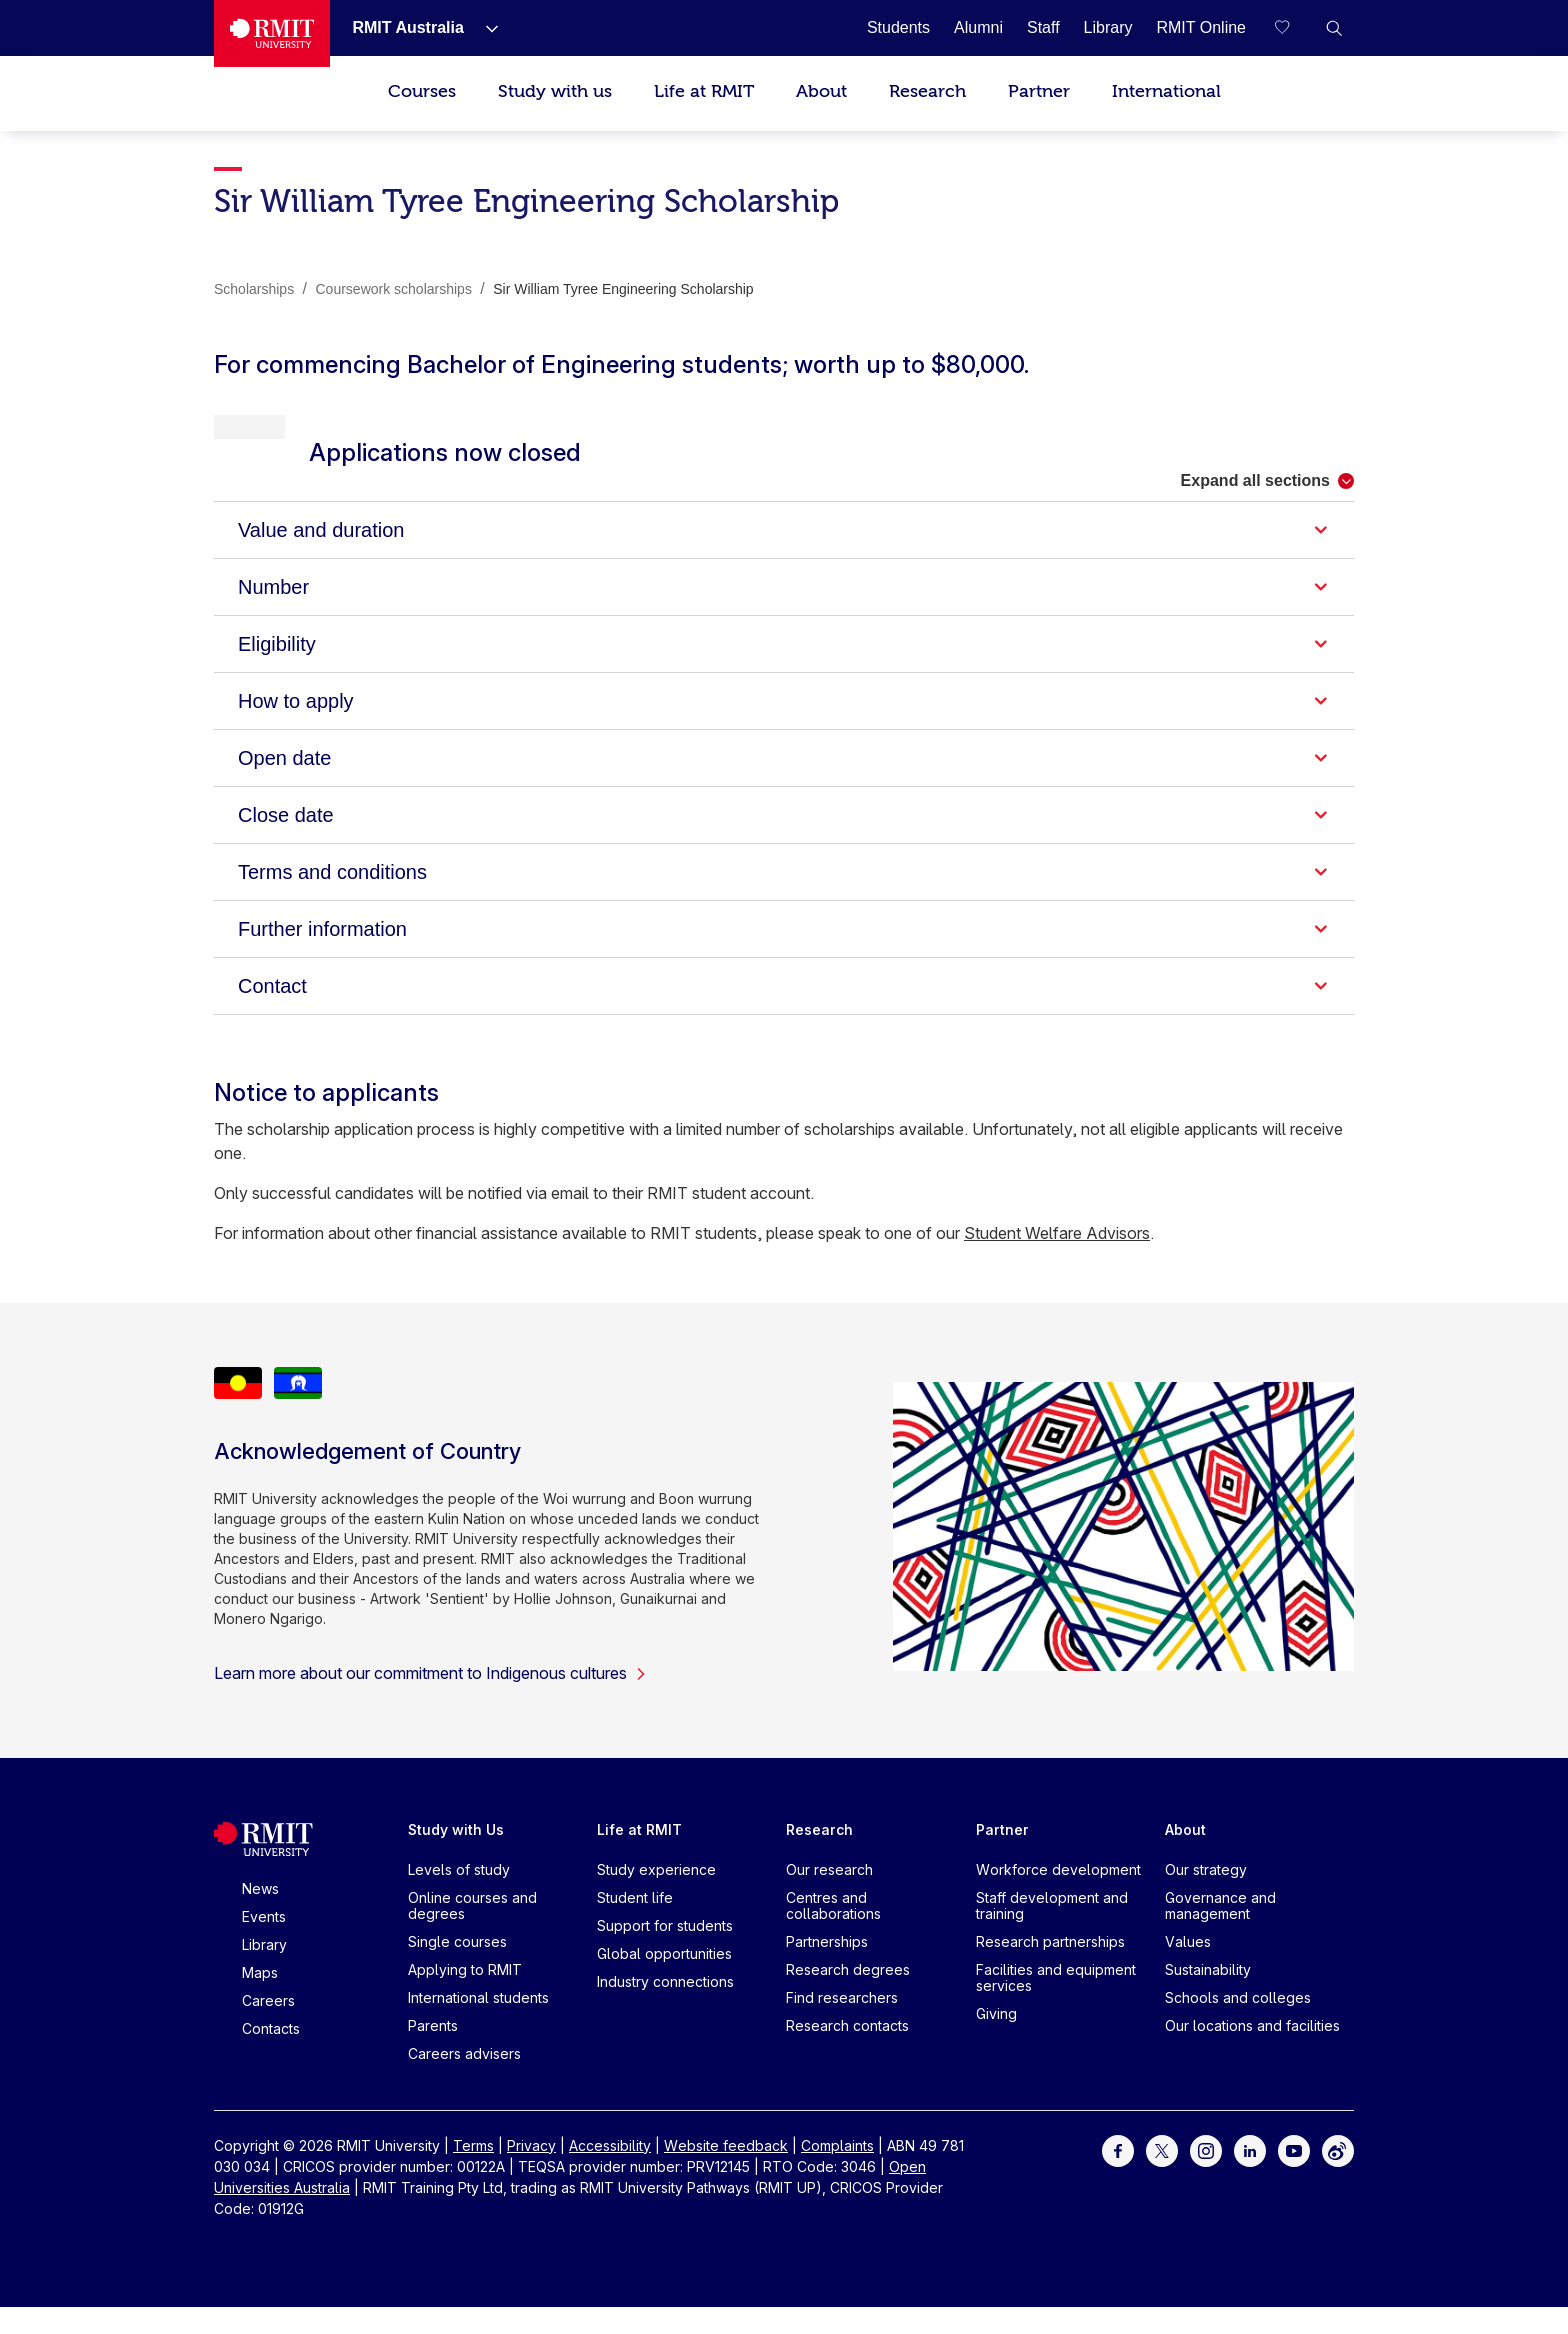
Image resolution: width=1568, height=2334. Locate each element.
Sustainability (1208, 1996)
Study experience (656, 1896)
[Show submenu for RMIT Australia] (484, 28)
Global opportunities (664, 1980)
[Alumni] (978, 27)
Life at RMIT (704, 91)
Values (1188, 1968)
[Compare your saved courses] (1294, 28)
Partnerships (827, 1968)
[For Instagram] (1206, 2176)
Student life (635, 1924)
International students (478, 2024)
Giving (996, 2040)
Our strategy (1206, 1896)
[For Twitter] (1162, 2176)
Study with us (555, 91)
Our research (829, 1896)
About (821, 91)
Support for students (665, 1952)
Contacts (271, 2055)
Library (264, 1971)
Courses (422, 91)
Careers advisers (464, 2080)
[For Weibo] (1338, 2176)
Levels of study (459, 1896)
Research (927, 91)
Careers (268, 2027)
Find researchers (842, 2024)
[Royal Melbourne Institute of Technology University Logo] (272, 33)
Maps (260, 1999)
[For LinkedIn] (1250, 2176)
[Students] (898, 27)
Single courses (457, 1968)
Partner (1039, 91)
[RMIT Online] (1201, 27)
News (260, 1915)
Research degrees (848, 1996)
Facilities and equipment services (1056, 2004)
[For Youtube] (1294, 2176)
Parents (433, 2052)
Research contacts (847, 2052)
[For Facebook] (1118, 2176)
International (1166, 91)
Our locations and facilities (1252, 2052)
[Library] (1108, 27)
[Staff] (1043, 27)
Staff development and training (1052, 1932)
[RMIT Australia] (407, 27)
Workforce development (1058, 1896)
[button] (1334, 28)
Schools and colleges (1238, 2024)
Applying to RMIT (465, 1996)
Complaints (837, 2172)
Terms (473, 2172)
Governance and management (1220, 1932)
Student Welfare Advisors (1057, 1260)
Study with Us (456, 1856)
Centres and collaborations (833, 1932)
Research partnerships (1050, 1968)
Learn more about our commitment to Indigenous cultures (430, 1700)
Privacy (531, 2172)
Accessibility (610, 2172)
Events (264, 1943)
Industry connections (665, 2008)
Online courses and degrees (472, 1932)
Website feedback (726, 2172)
